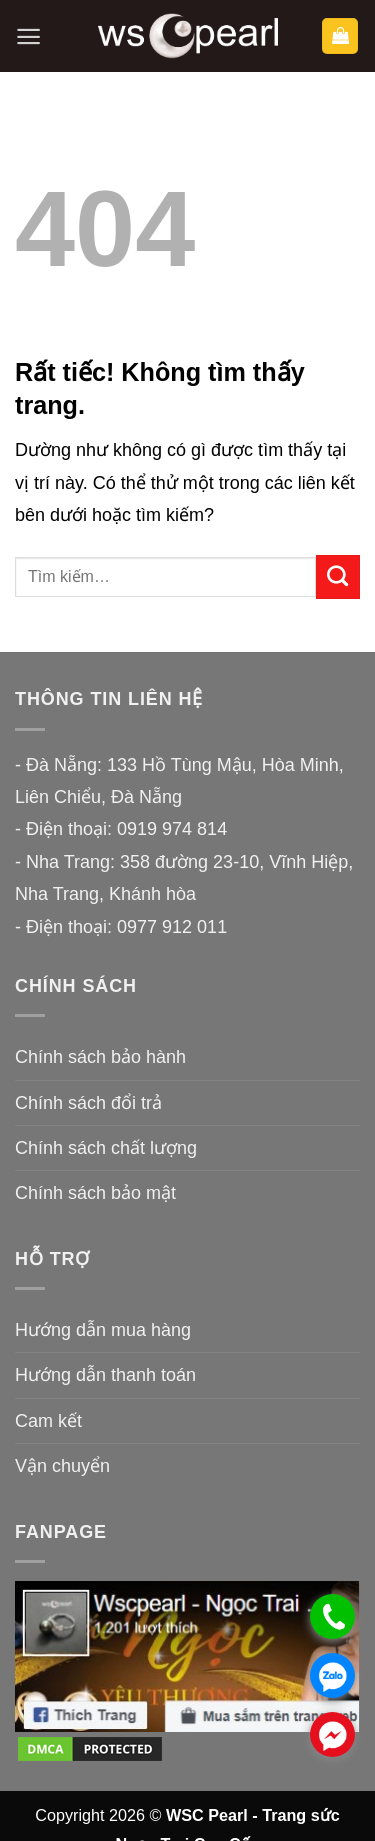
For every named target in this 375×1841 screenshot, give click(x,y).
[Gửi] (338, 577)
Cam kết (48, 1421)
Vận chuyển (62, 1466)
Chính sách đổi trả (88, 1103)
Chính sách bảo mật (95, 1193)
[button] (28, 36)
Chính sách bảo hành (100, 1057)
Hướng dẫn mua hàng (103, 1330)
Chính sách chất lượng (106, 1148)
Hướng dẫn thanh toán (105, 1375)
